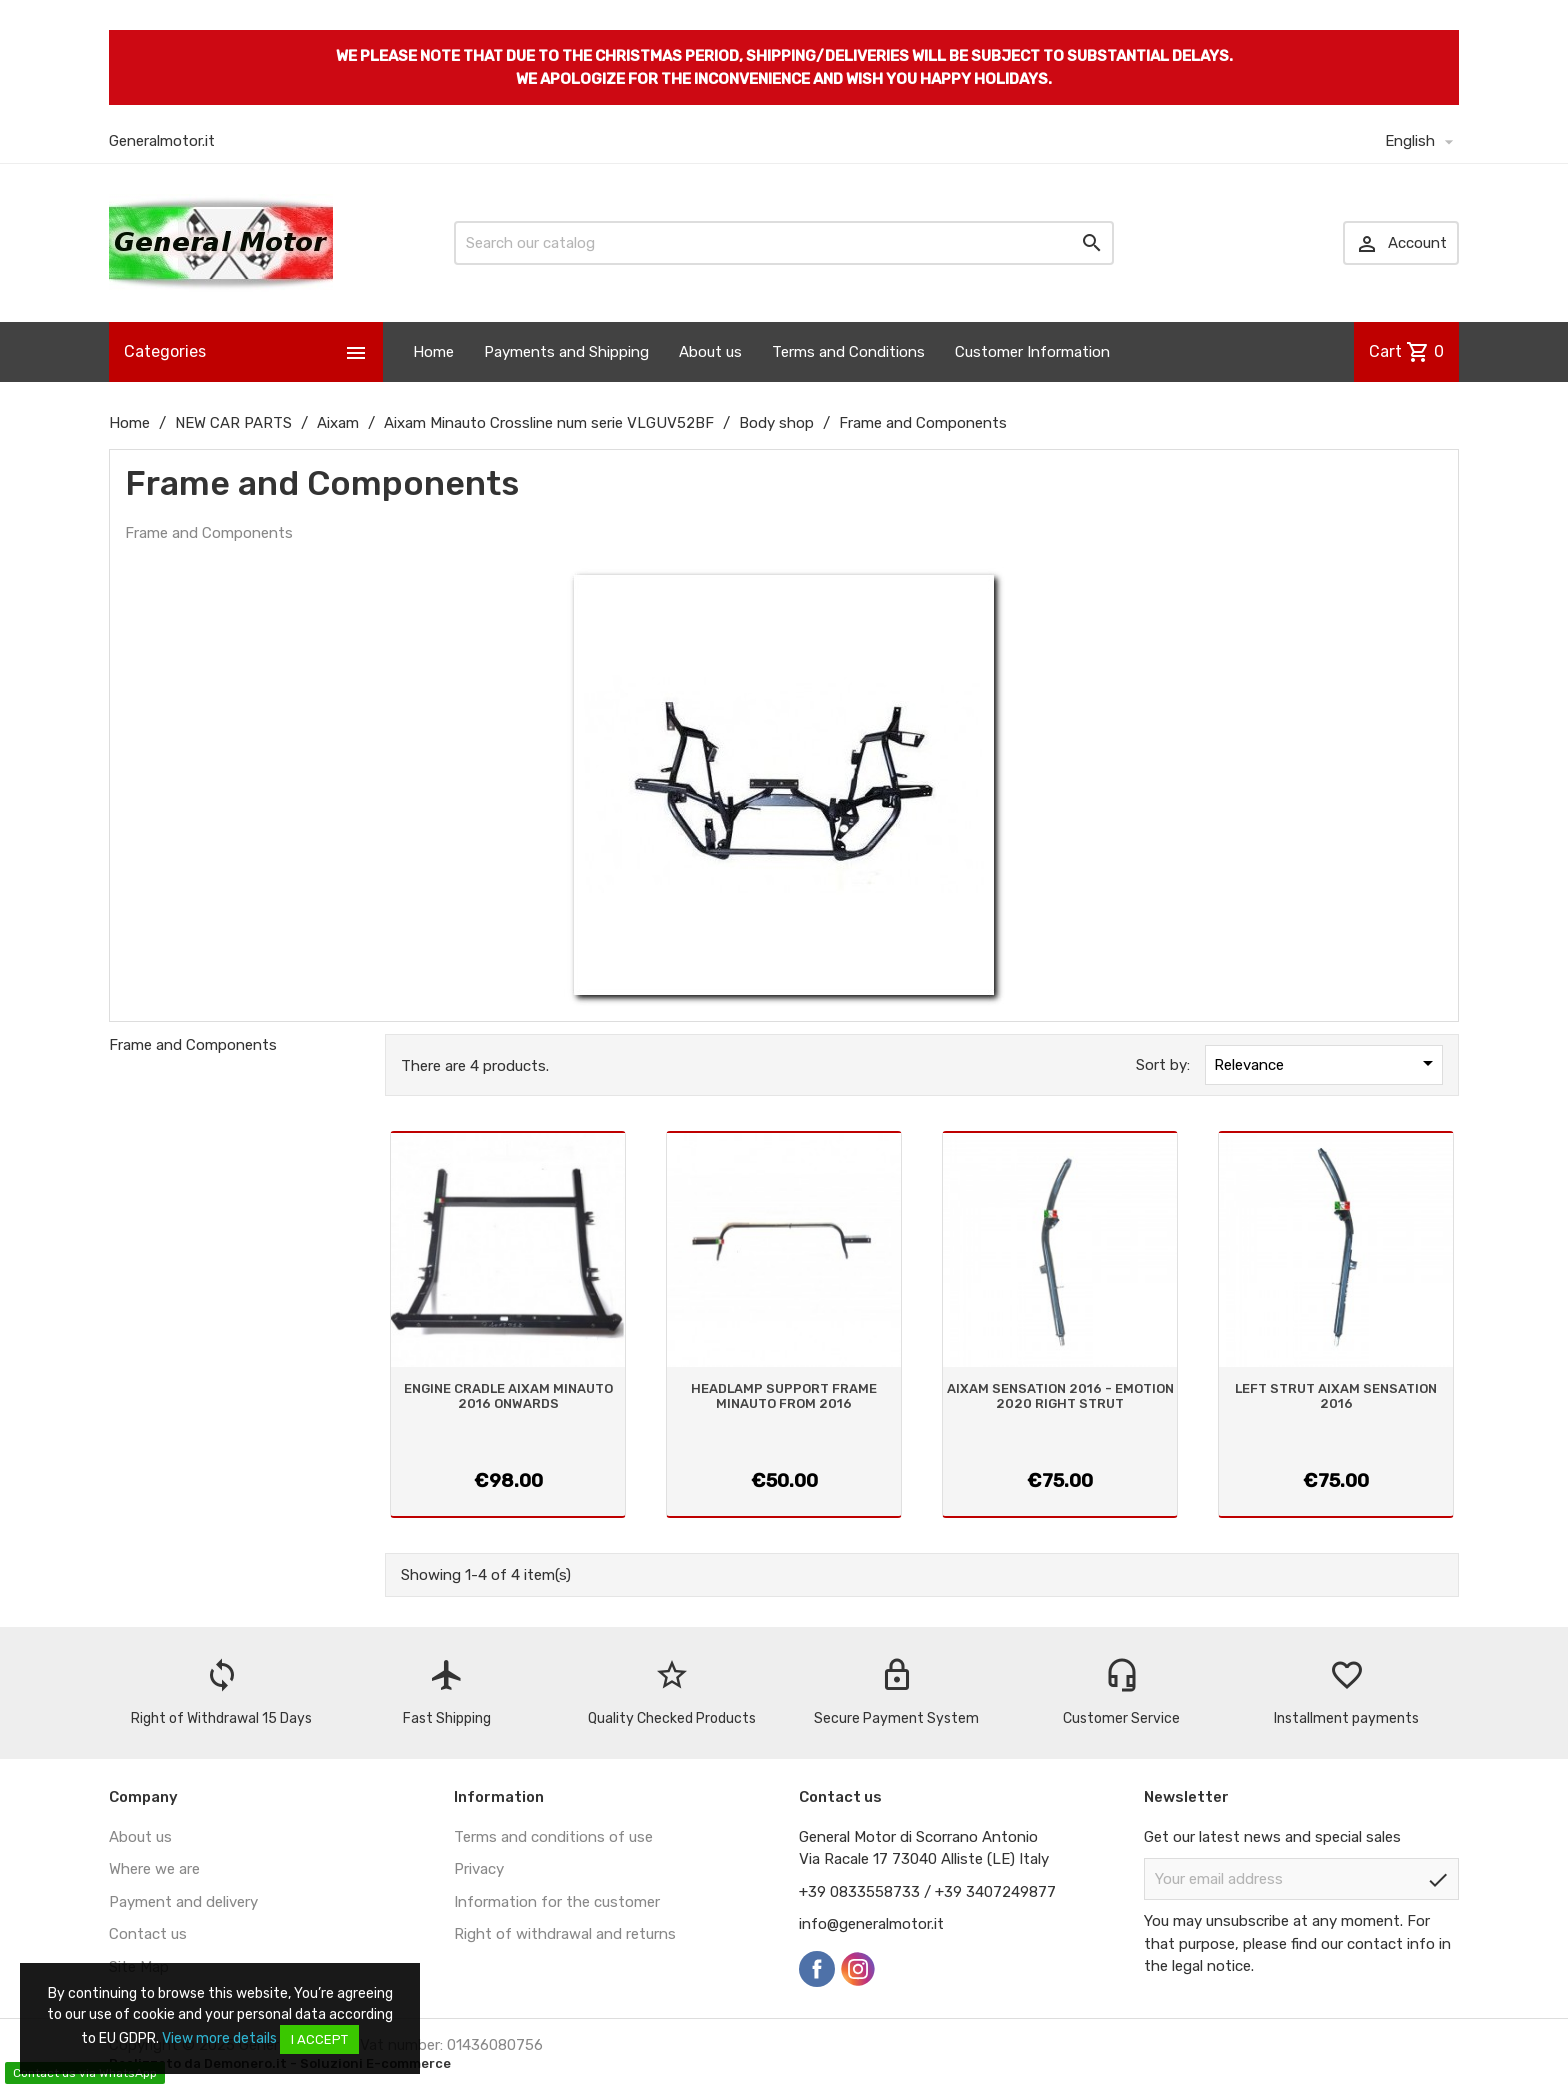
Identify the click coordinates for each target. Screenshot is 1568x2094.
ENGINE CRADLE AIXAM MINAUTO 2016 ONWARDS (508, 1395)
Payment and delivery (183, 1902)
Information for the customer (557, 1902)
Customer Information (1032, 352)
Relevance (1327, 1063)
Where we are (154, 1869)
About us (710, 352)
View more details (219, 2038)
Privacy (479, 1869)
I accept (319, 2039)
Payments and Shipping (566, 352)
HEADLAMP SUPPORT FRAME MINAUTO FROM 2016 (784, 1395)
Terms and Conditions (848, 352)
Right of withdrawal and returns (565, 1934)
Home (433, 352)
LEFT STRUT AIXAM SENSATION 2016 (1336, 1395)
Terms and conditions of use (553, 1837)
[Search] (784, 243)
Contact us (148, 1934)
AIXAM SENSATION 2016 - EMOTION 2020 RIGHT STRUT (1060, 1395)
